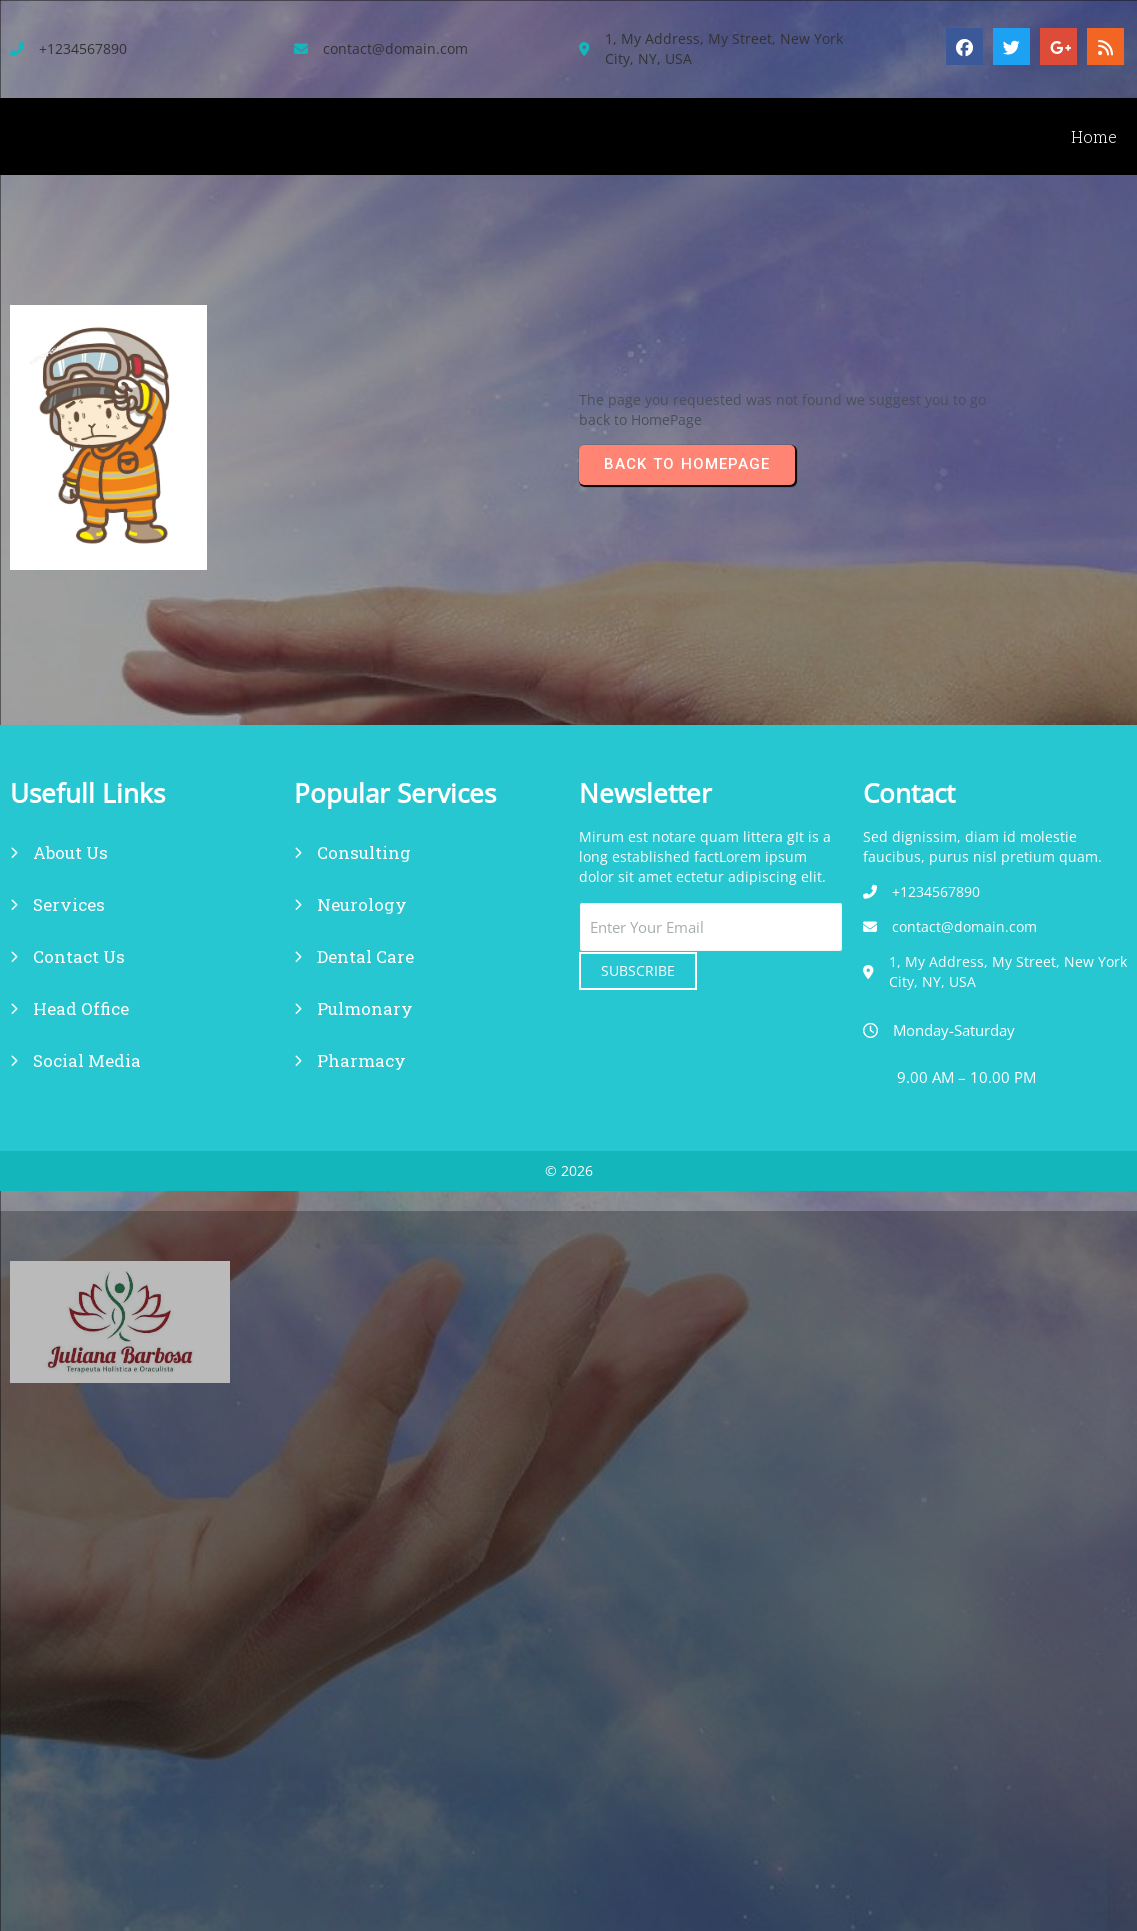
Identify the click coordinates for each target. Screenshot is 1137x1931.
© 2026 (569, 1170)
